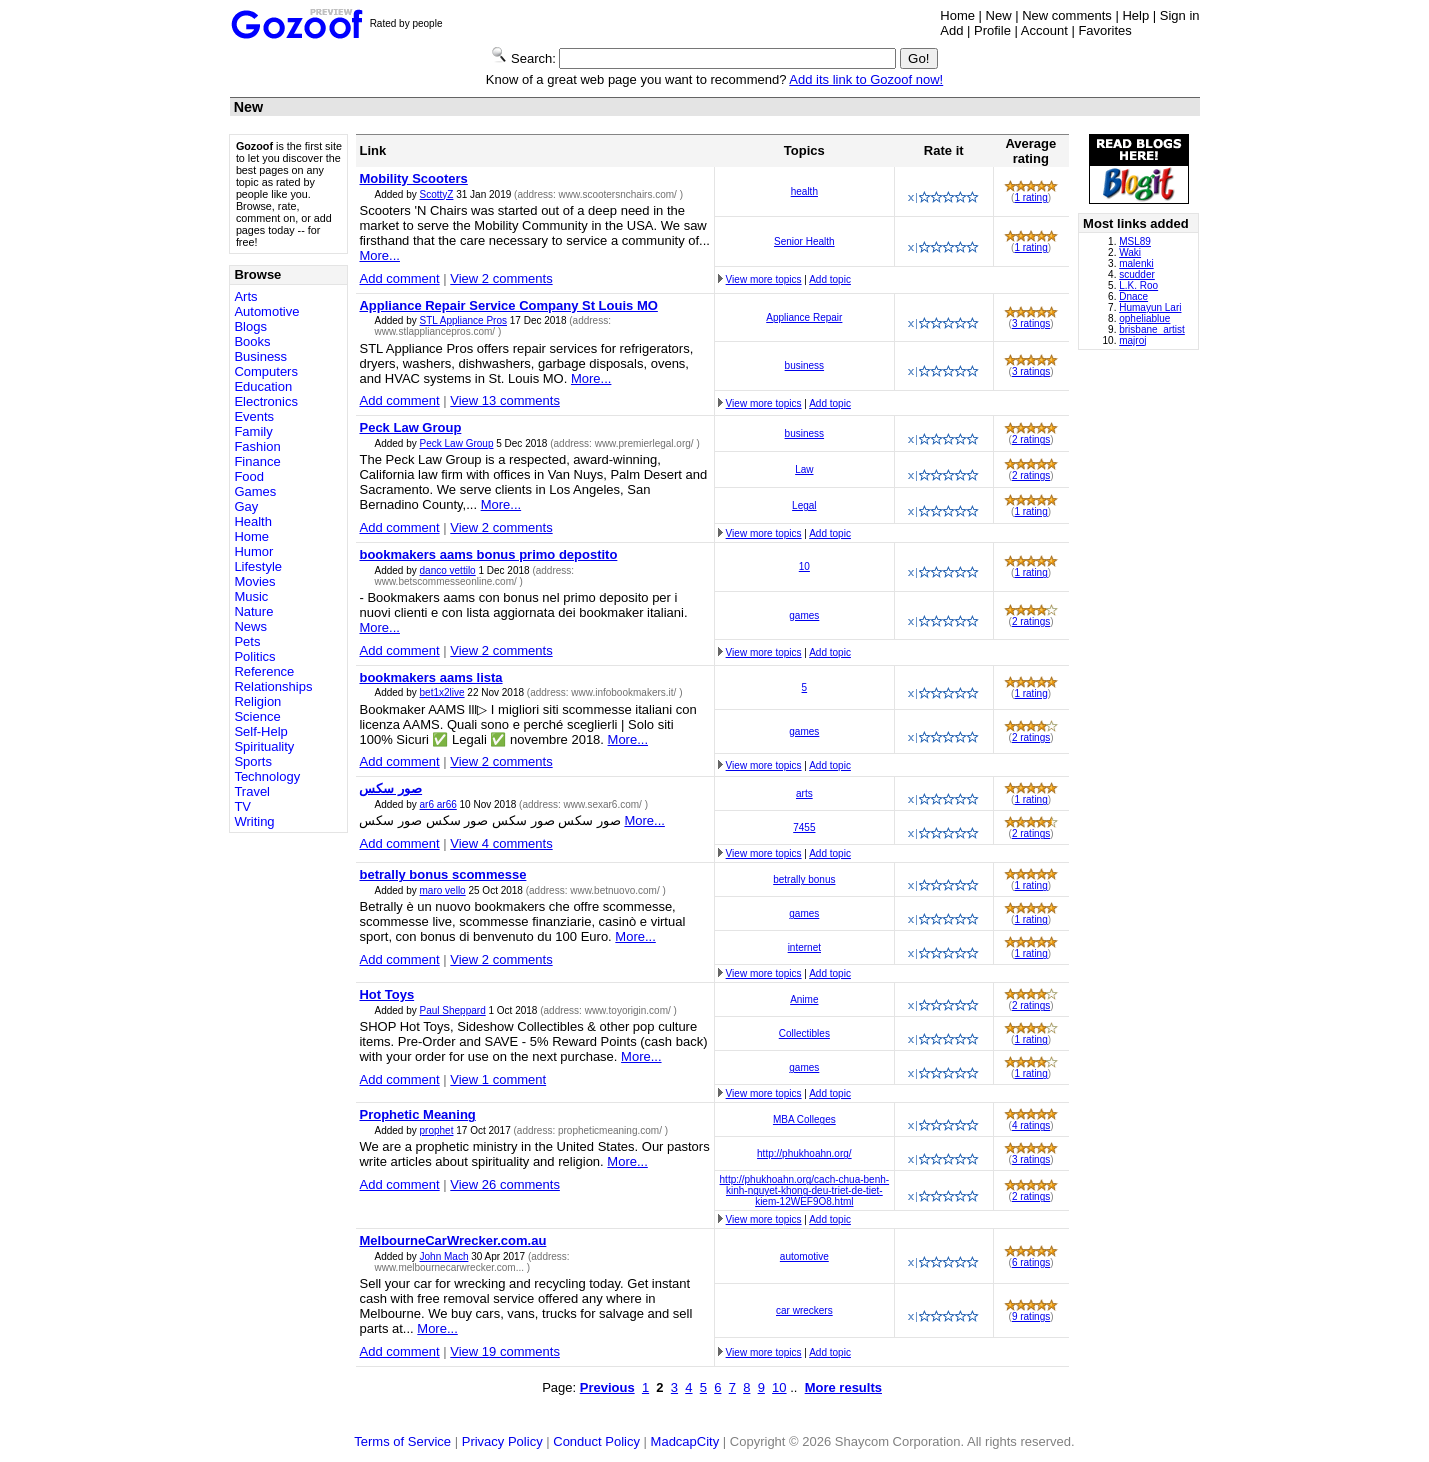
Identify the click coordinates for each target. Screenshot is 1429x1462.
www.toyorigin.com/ (629, 1010)
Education (263, 386)
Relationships (273, 686)
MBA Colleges (804, 1119)
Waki (1130, 252)
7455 (804, 827)
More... (379, 255)
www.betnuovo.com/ (616, 890)
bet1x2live (442, 692)
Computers (266, 371)
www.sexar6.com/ (604, 804)
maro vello (443, 890)
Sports (253, 761)
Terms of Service (402, 1441)
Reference (264, 671)
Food (249, 476)
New (999, 15)
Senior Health (804, 241)
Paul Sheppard (453, 1010)
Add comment (399, 278)
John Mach (444, 1256)
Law (804, 469)
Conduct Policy (596, 1441)
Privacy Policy (502, 1441)
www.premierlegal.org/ (646, 443)
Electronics (266, 401)
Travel (252, 791)
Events (254, 416)
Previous (607, 1387)
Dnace (1133, 296)
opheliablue (1144, 318)
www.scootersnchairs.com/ (619, 194)
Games (255, 491)
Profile (992, 30)
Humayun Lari (1150, 307)
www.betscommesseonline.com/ (446, 581)
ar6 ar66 (438, 804)
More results (843, 1387)
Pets (247, 641)
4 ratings (1031, 1125)
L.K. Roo (1138, 285)
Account (1044, 30)
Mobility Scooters (413, 178)
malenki (1136, 263)
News (250, 626)
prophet (437, 1130)
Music (251, 596)
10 (804, 566)
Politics (254, 656)
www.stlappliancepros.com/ (435, 331)
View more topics (764, 279)
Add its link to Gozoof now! (866, 79)
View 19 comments (505, 1351)
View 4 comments (501, 843)
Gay (246, 506)
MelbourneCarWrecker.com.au (452, 1240)
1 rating (1030, 197)
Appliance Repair (804, 317)
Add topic (830, 279)
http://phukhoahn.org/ (804, 1153)
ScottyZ (437, 194)
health (804, 191)
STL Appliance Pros (463, 320)
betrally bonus (804, 879)
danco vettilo (448, 570)
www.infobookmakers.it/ (625, 692)
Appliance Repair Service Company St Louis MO (508, 305)
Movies (254, 581)
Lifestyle (258, 566)
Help (1135, 15)
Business (260, 356)
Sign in (1180, 15)
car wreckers (804, 1310)
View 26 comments (505, 1184)
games (804, 615)
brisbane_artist (1152, 329)
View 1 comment (498, 1079)
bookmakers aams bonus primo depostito (488, 554)
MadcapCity (685, 1441)
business (804, 365)
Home (957, 15)
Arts (245, 296)
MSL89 (1135, 241)
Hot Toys (386, 994)
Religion (257, 701)
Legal (804, 505)
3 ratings (1031, 323)
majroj (1132, 340)
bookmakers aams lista (430, 677)
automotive (804, 1256)
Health (253, 521)
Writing (254, 821)
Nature (253, 611)
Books (252, 341)
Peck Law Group (410, 427)
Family (253, 431)
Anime (804, 999)
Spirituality (264, 746)
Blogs (250, 326)
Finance (257, 461)
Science (257, 716)
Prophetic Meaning (417, 1114)
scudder (1137, 274)
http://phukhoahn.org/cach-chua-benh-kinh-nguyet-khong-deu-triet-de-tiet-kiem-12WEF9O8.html (805, 1190)
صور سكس (390, 788)
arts (804, 793)
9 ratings (1031, 1316)
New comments (1067, 15)
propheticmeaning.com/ (611, 1130)
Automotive (266, 311)
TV (242, 806)
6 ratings (1031, 1262)
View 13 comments (505, 400)
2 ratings (1031, 439)
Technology (267, 776)
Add (951, 30)
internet (804, 947)
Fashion (257, 446)
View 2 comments (501, 278)
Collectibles (804, 1033)
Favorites (1104, 30)
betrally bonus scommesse (442, 874)
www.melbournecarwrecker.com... (450, 1267)
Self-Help (260, 731)
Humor (253, 551)
